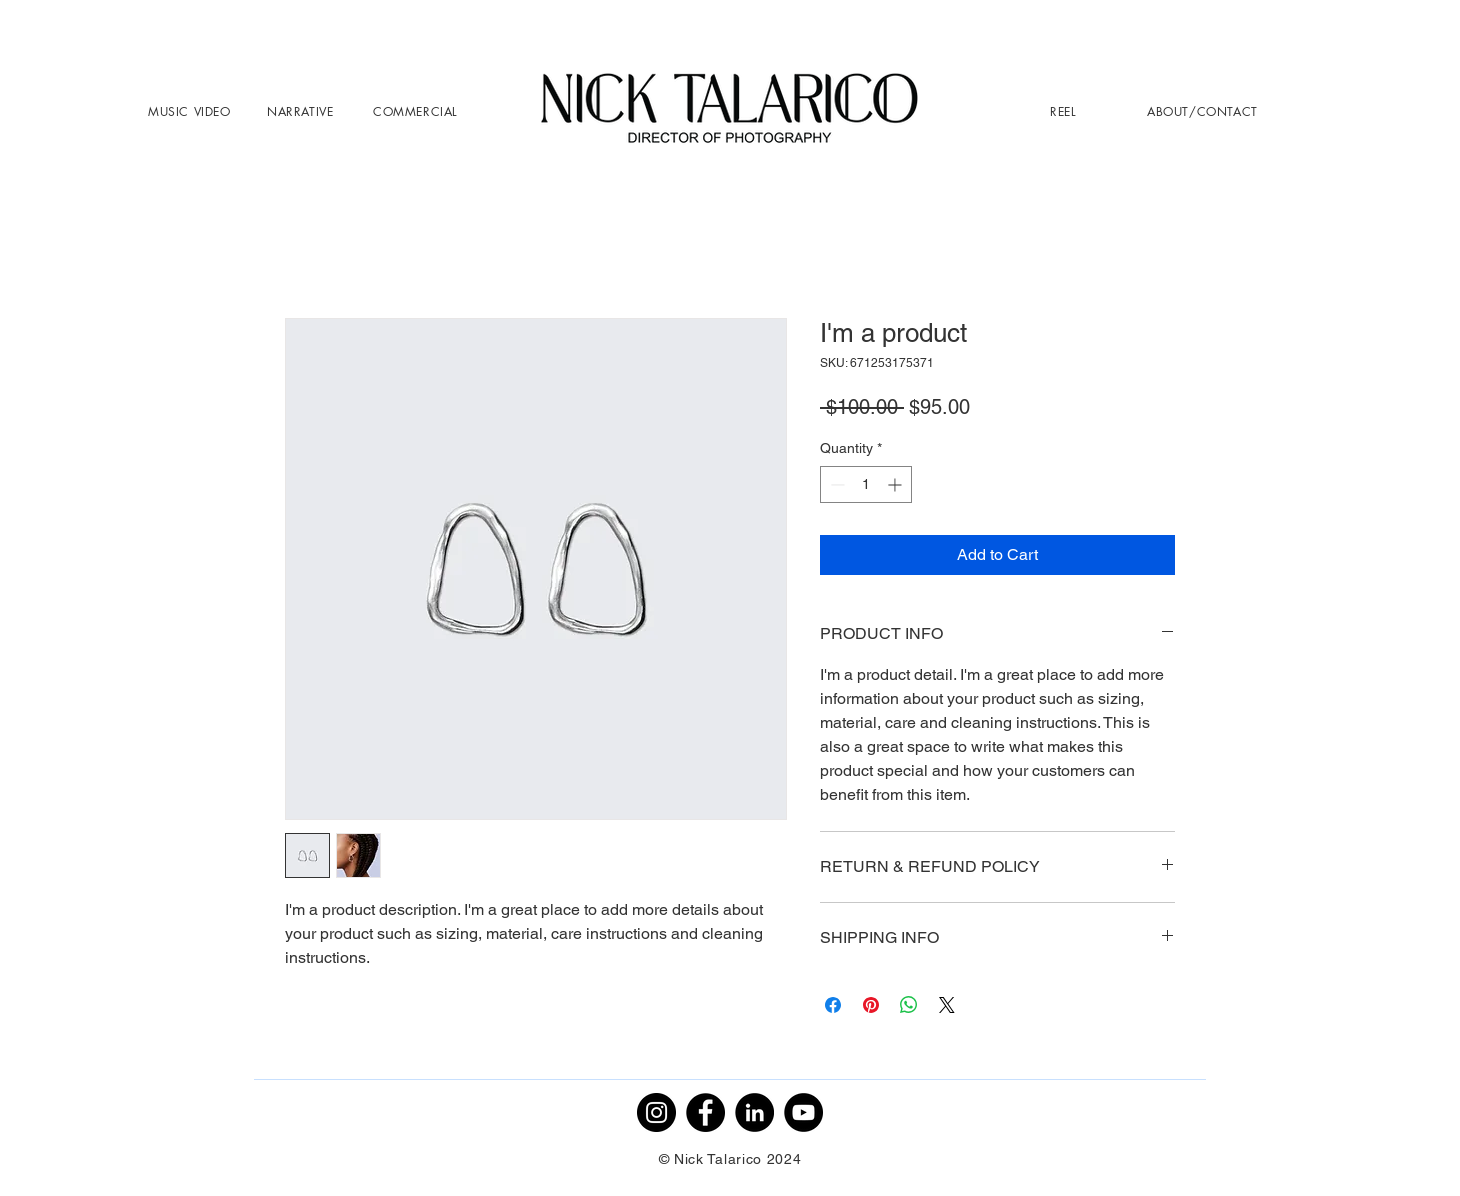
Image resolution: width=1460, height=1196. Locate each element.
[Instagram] (656, 1112)
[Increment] (896, 484)
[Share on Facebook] (833, 1005)
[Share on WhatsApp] (909, 1005)
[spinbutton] (866, 484)
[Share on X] (947, 1005)
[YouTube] (803, 1112)
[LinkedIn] (754, 1112)
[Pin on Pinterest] (871, 1005)
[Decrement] (835, 484)
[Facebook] (705, 1112)
